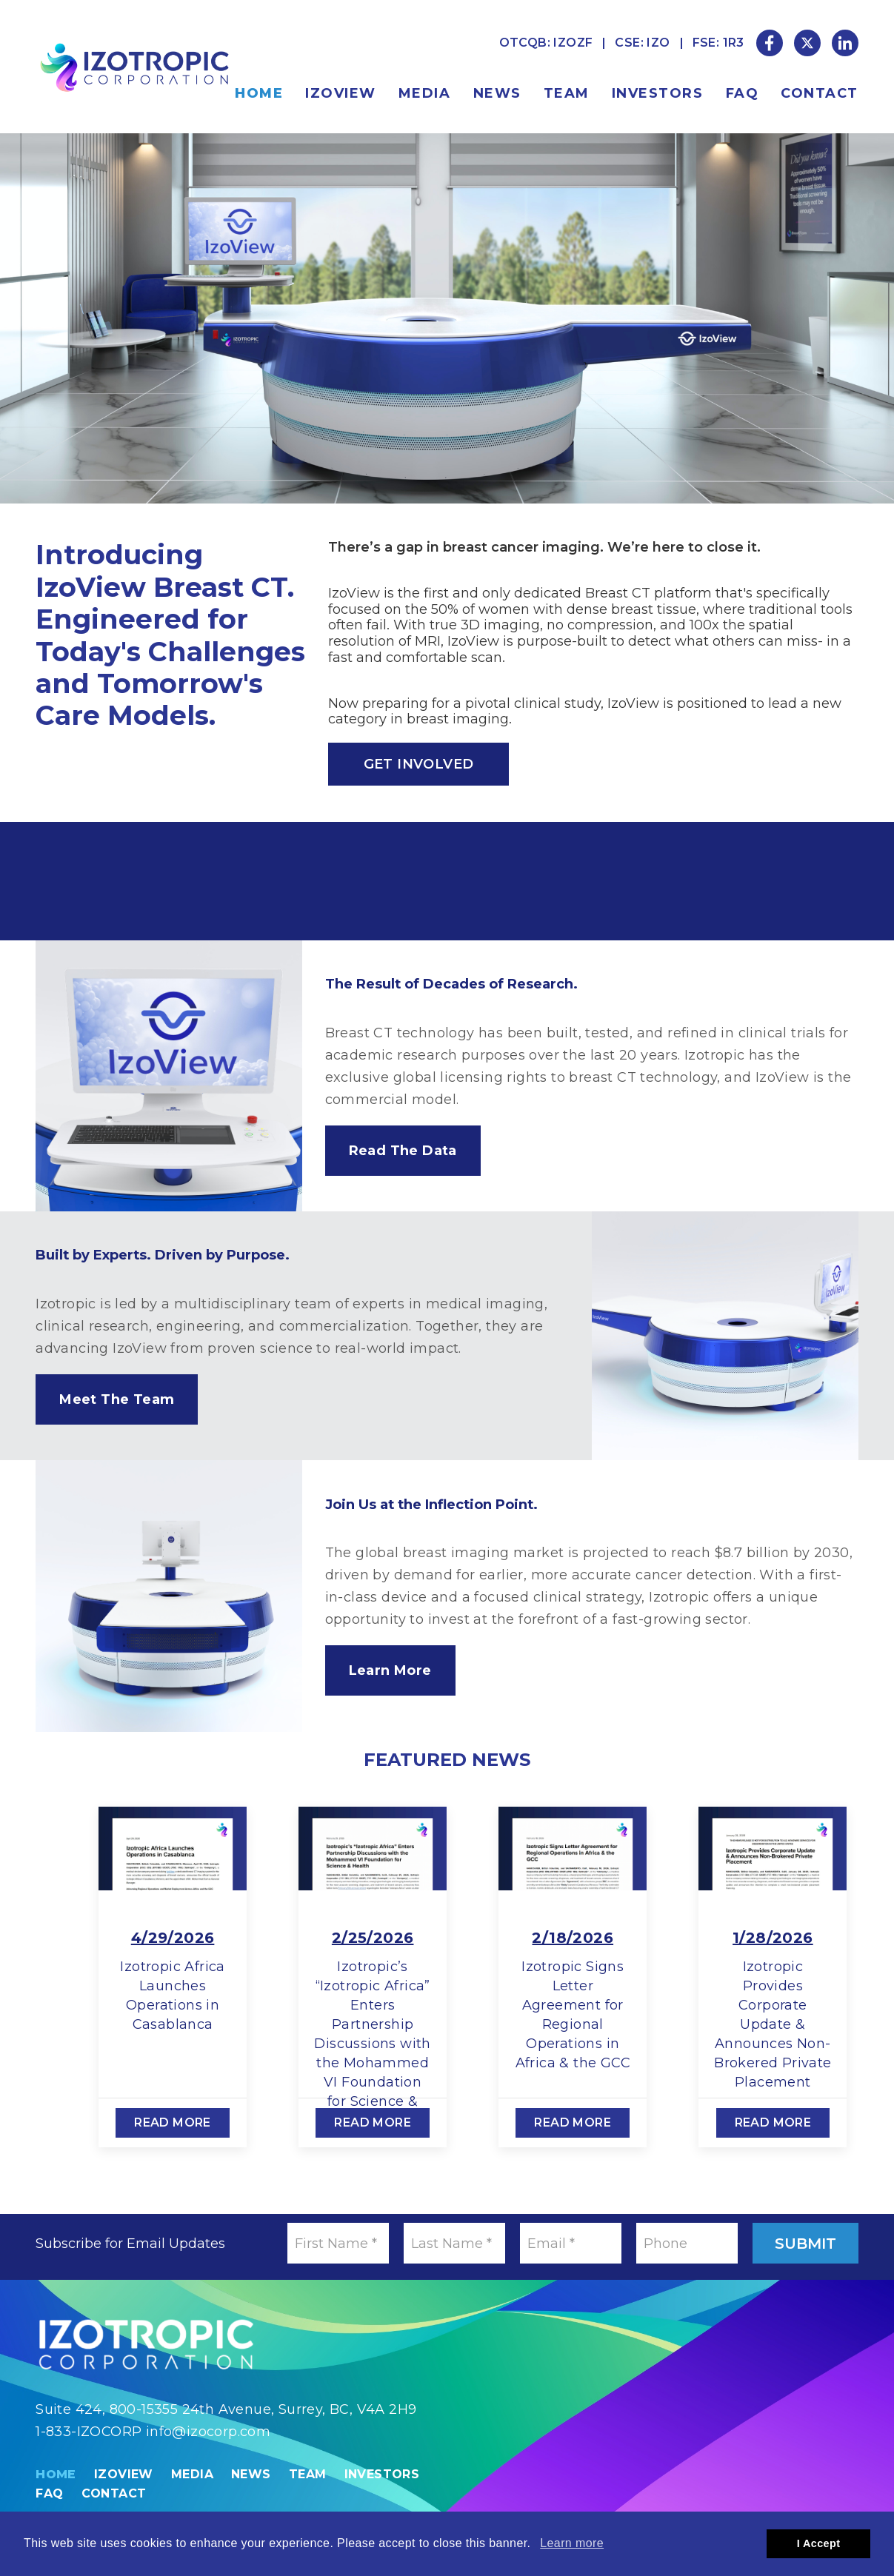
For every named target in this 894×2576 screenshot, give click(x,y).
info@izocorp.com (208, 2431)
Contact (819, 93)
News (497, 93)
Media (424, 93)
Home (259, 93)
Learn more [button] (572, 2543)
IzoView (340, 93)
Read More (173, 2122)
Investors (658, 93)
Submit (805, 2243)
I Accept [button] (819, 2543)
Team (567, 93)
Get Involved (419, 764)
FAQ (742, 93)
